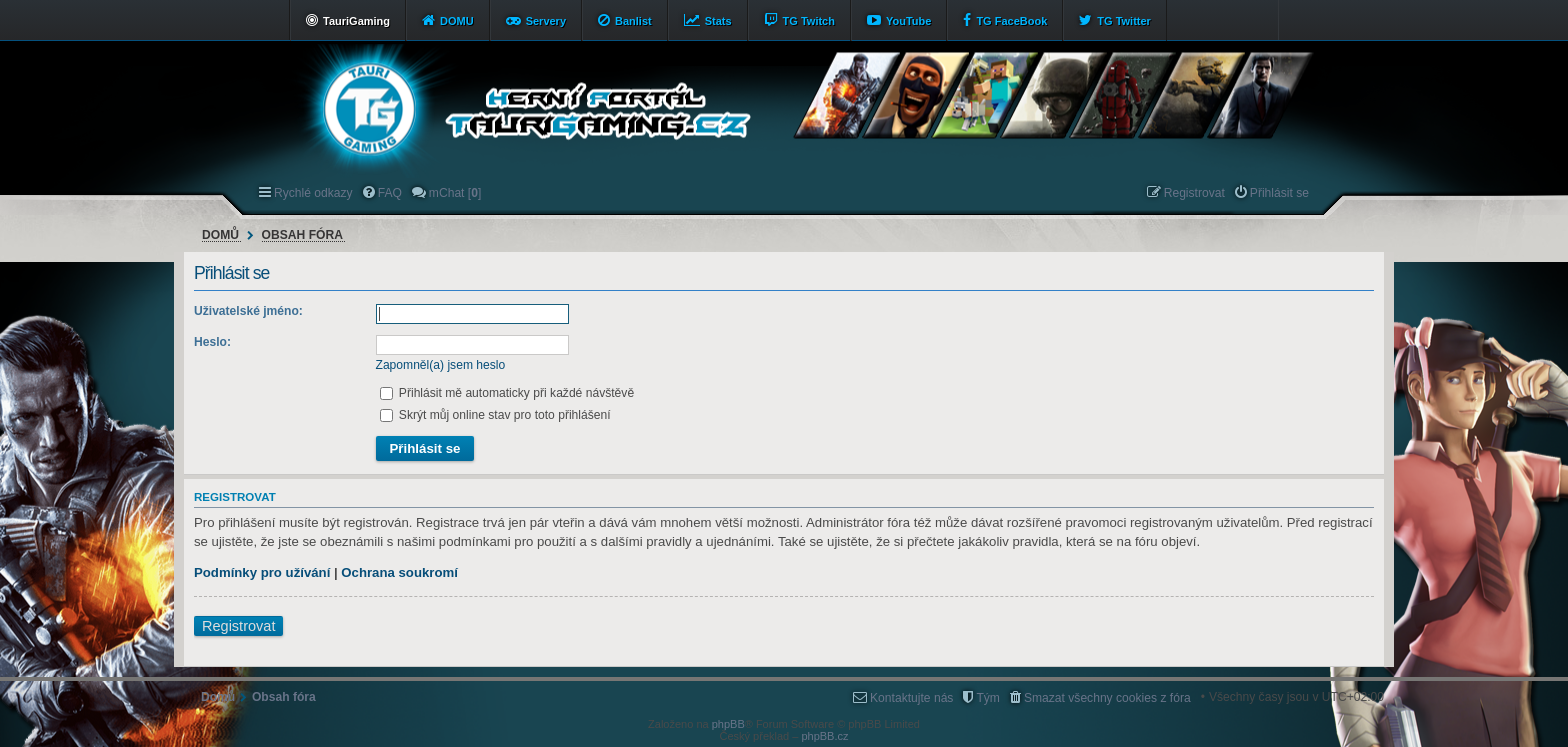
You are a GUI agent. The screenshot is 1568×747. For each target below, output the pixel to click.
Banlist (633, 21)
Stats (718, 21)
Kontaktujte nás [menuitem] (911, 698)
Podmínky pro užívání (262, 572)
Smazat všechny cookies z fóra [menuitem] (1107, 698)
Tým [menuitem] (988, 698)
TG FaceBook (1011, 21)
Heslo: (212, 342)
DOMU (457, 21)
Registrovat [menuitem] (1194, 193)
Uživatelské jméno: (248, 311)
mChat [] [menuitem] (455, 193)
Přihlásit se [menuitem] (1279, 193)
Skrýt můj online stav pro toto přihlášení (495, 415)
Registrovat (238, 626)
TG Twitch (809, 21)
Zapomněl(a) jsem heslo (441, 365)
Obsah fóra (302, 235)
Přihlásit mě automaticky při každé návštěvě (507, 393)
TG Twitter (1124, 21)
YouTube (908, 21)
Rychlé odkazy (313, 193)
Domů (220, 235)
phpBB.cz (824, 736)
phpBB (728, 724)
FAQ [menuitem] (390, 193)
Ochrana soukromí (399, 572)
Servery (546, 21)
